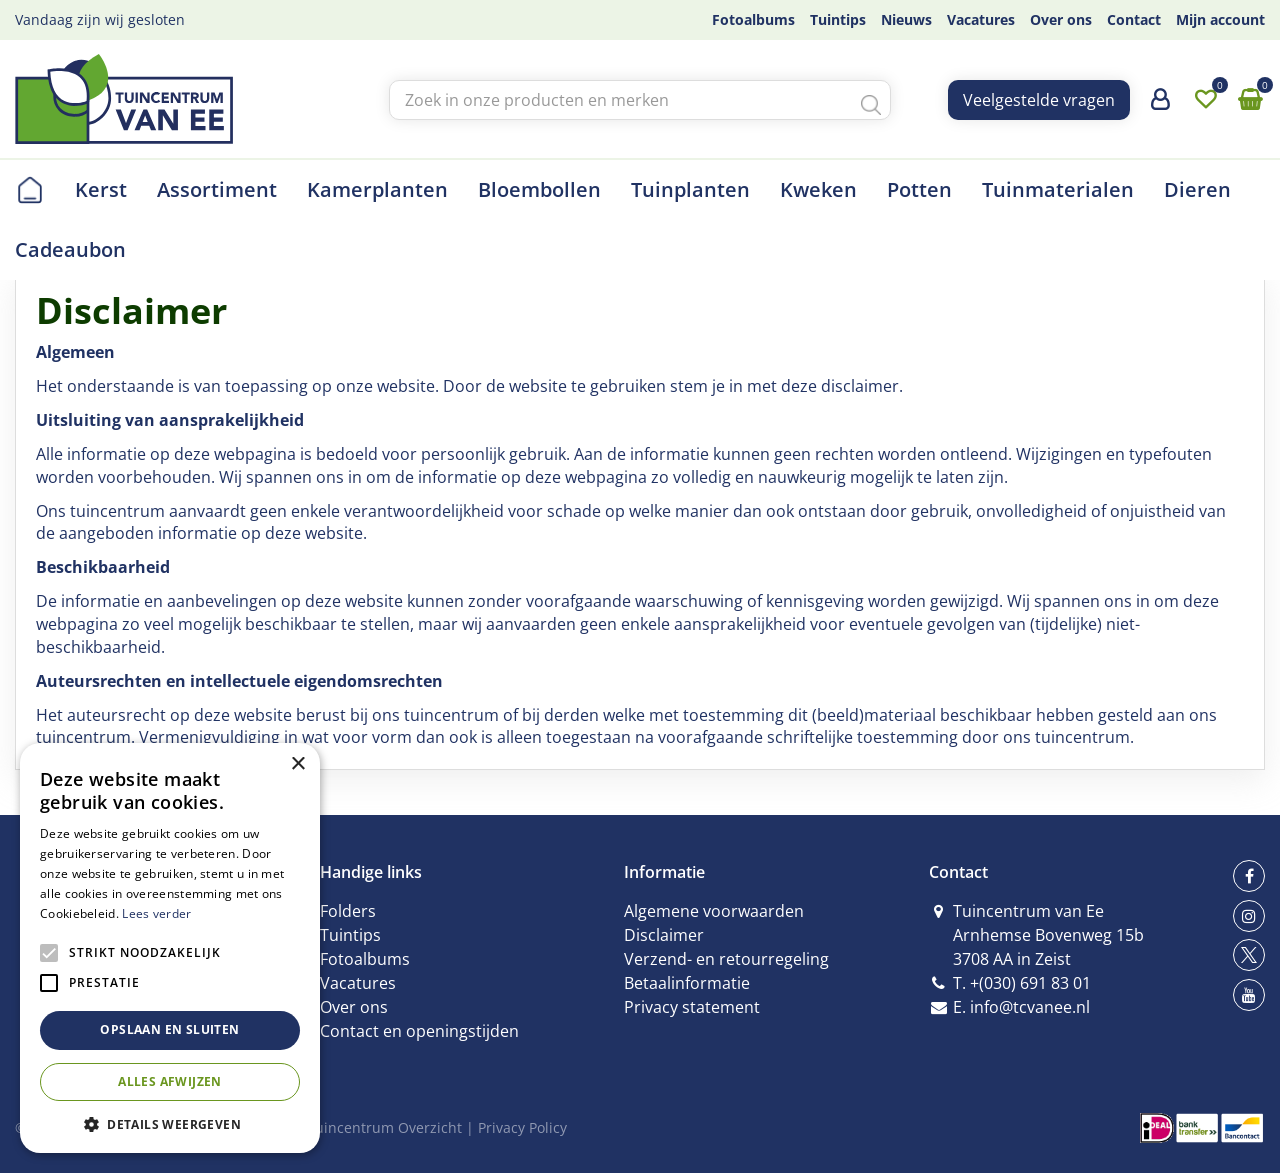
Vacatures (358, 983)
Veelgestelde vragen (1039, 100)
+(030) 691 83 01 (1030, 983)
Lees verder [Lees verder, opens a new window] (156, 913)
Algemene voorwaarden (714, 911)
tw (1249, 955)
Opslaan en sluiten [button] (169, 1029)
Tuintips (350, 935)
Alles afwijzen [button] (170, 1081)
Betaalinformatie (687, 983)
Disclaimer (664, 935)
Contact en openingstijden (419, 1031)
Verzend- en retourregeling (726, 959)
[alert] (170, 948)
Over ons (354, 1007)
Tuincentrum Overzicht (384, 1127)
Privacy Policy (522, 1127)
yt (1249, 995)
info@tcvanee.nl (1030, 1007)
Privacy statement (692, 1007)
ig (1249, 916)
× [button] (297, 764)
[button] (170, 1123)
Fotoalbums (365, 959)
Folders (348, 911)
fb (1249, 876)
